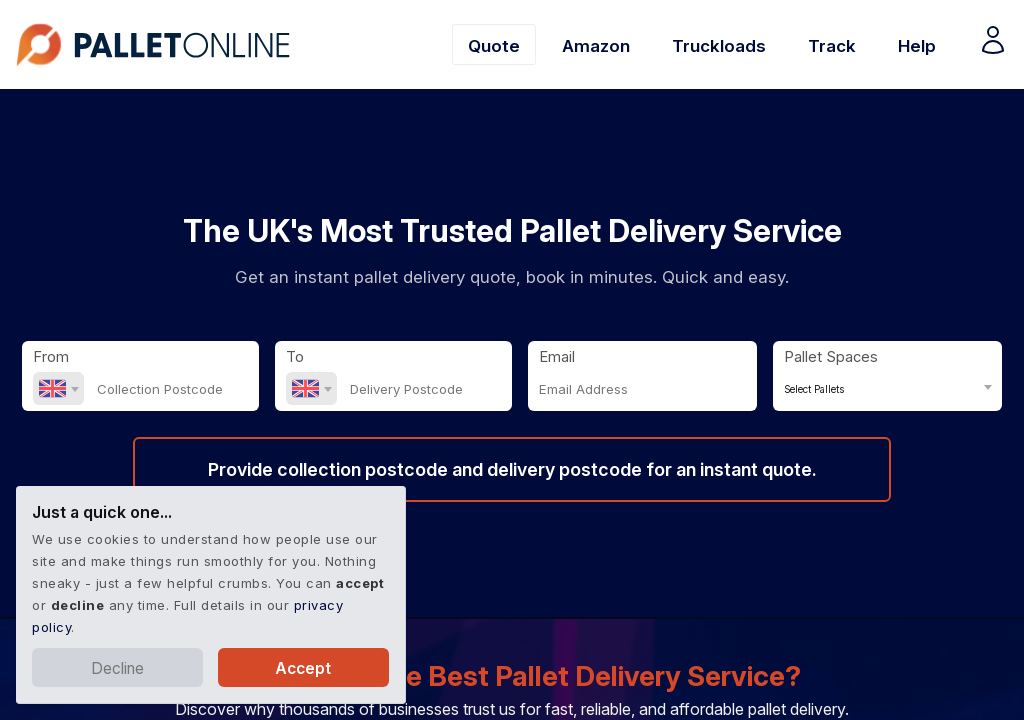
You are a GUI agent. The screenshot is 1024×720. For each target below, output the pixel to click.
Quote (494, 45)
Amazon (596, 45)
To (295, 357)
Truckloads (719, 45)
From (51, 357)
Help (917, 45)
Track (832, 45)
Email (557, 357)
